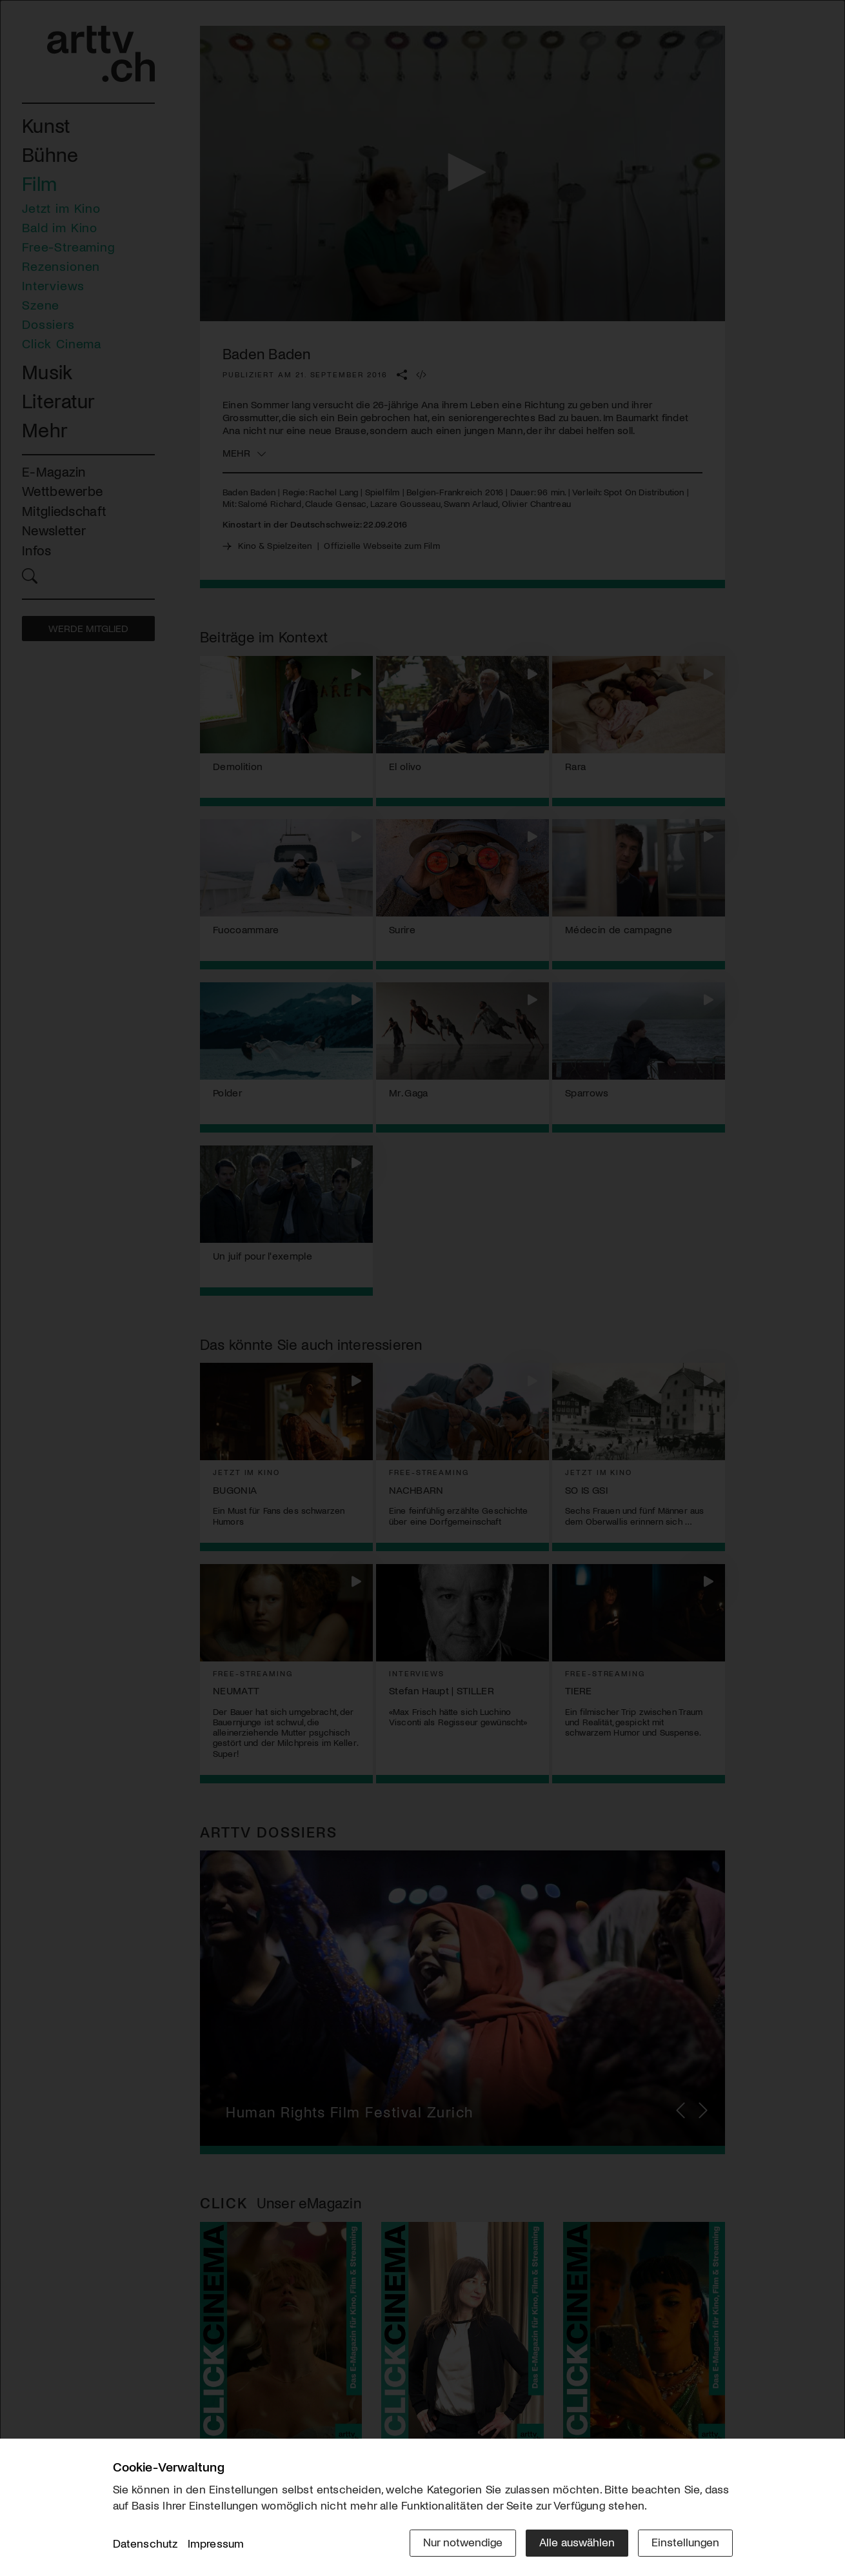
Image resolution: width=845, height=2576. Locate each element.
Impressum (216, 2543)
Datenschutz (145, 2543)
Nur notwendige (462, 2542)
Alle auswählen (577, 2542)
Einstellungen (685, 2542)
